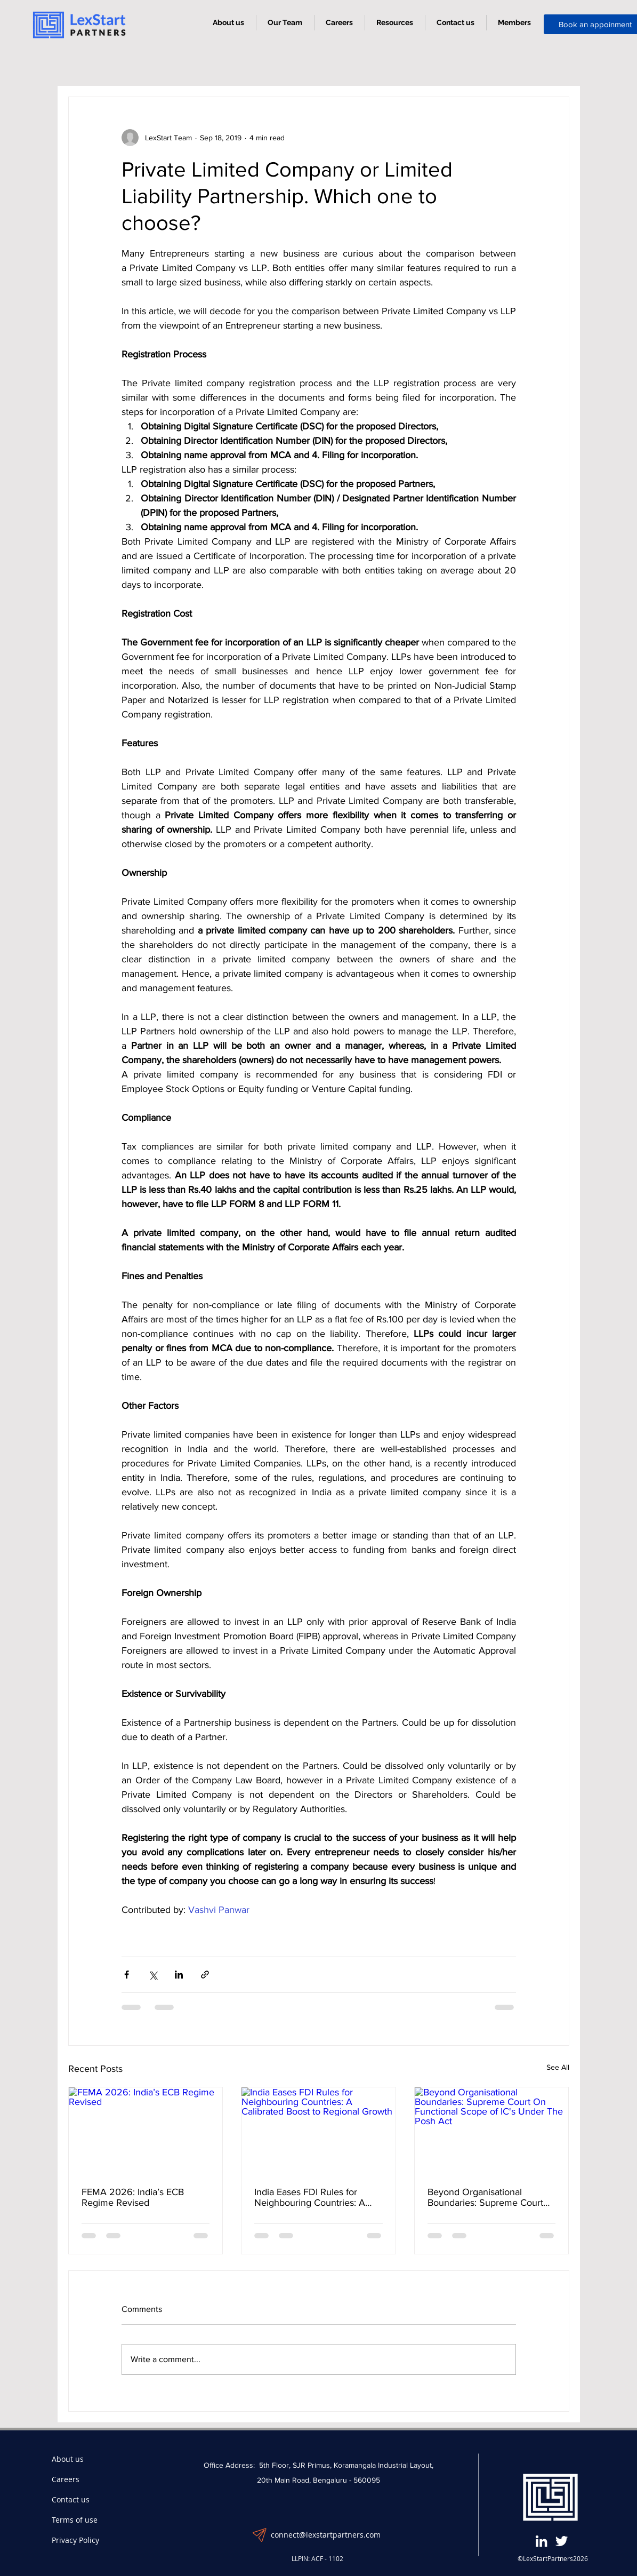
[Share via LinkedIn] (179, 1974)
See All (557, 2067)
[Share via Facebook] (127, 1974)
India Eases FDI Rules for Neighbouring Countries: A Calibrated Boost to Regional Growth (313, 2197)
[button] (395, 22)
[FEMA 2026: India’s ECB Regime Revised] (146, 2130)
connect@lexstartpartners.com (326, 2535)
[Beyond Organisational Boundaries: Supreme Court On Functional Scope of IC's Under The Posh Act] (492, 2130)
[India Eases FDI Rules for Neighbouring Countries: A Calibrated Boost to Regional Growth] (318, 2130)
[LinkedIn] (541, 2541)
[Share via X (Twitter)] (153, 1974)
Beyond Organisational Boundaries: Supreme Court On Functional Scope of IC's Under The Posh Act (486, 2197)
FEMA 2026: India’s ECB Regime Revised (133, 2197)
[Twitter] (561, 2541)
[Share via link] (205, 1974)
